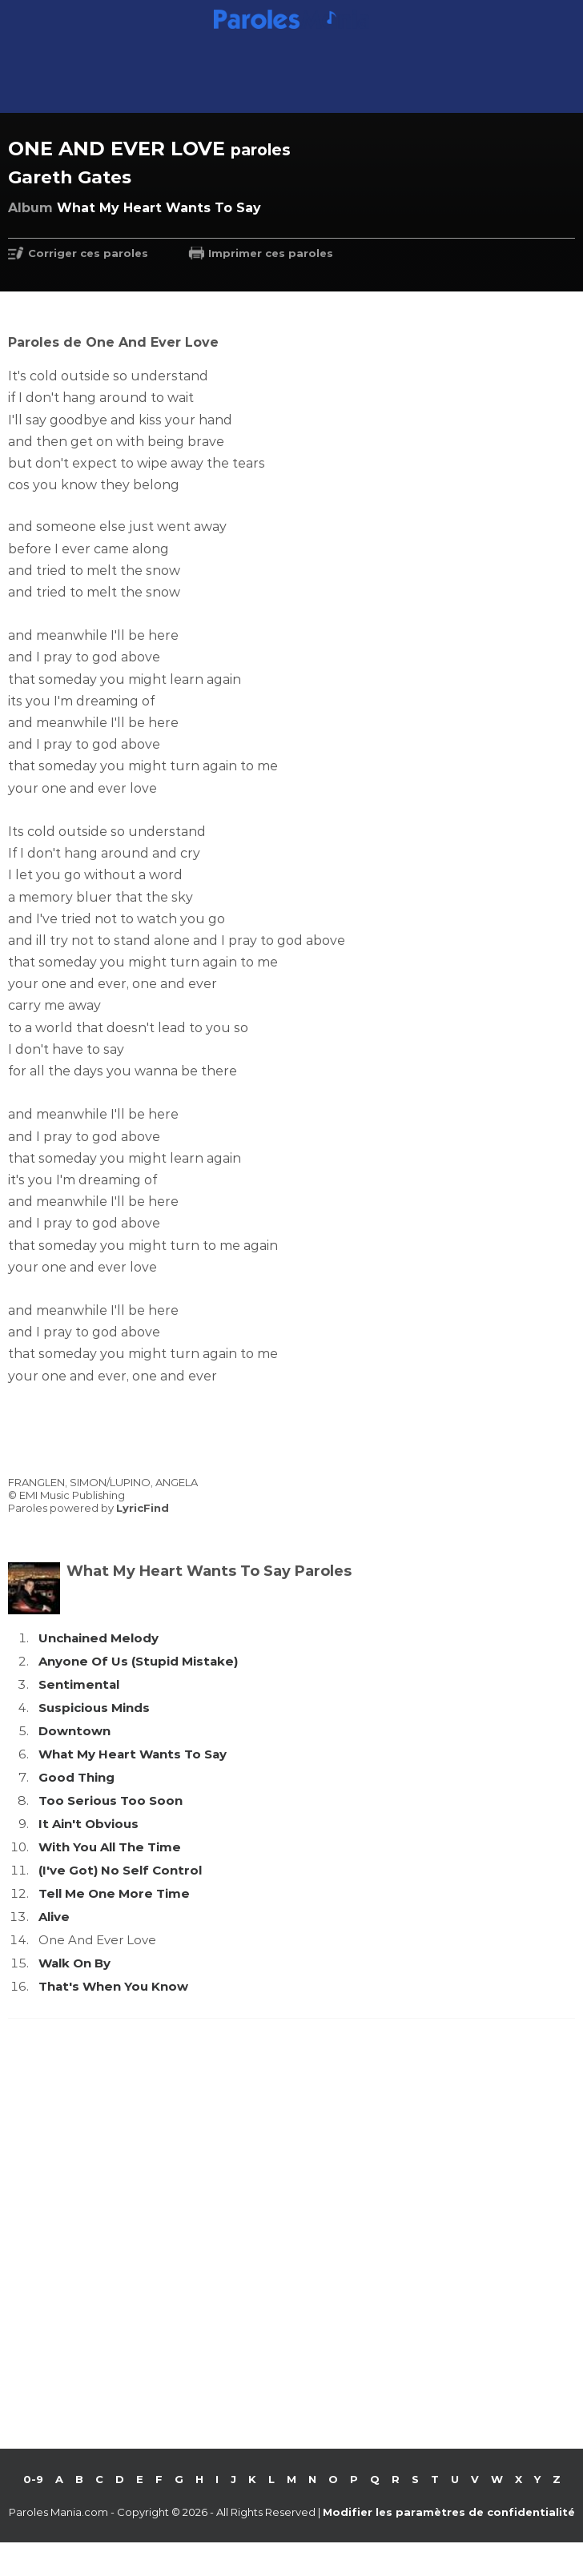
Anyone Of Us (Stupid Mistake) (138, 1661)
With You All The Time (109, 1847)
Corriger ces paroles (88, 253)
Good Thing (76, 1777)
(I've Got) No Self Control (120, 1870)
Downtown (74, 1730)
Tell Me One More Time (114, 1893)
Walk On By (74, 1963)
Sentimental (78, 1684)
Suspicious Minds (94, 1707)
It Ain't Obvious (88, 1823)
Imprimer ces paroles (270, 253)
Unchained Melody (98, 1638)
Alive (54, 1916)
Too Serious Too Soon (110, 1800)
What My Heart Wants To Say (132, 1754)
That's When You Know (113, 1986)
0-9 (33, 2479)
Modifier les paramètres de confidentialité (449, 2512)
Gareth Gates (69, 177)
